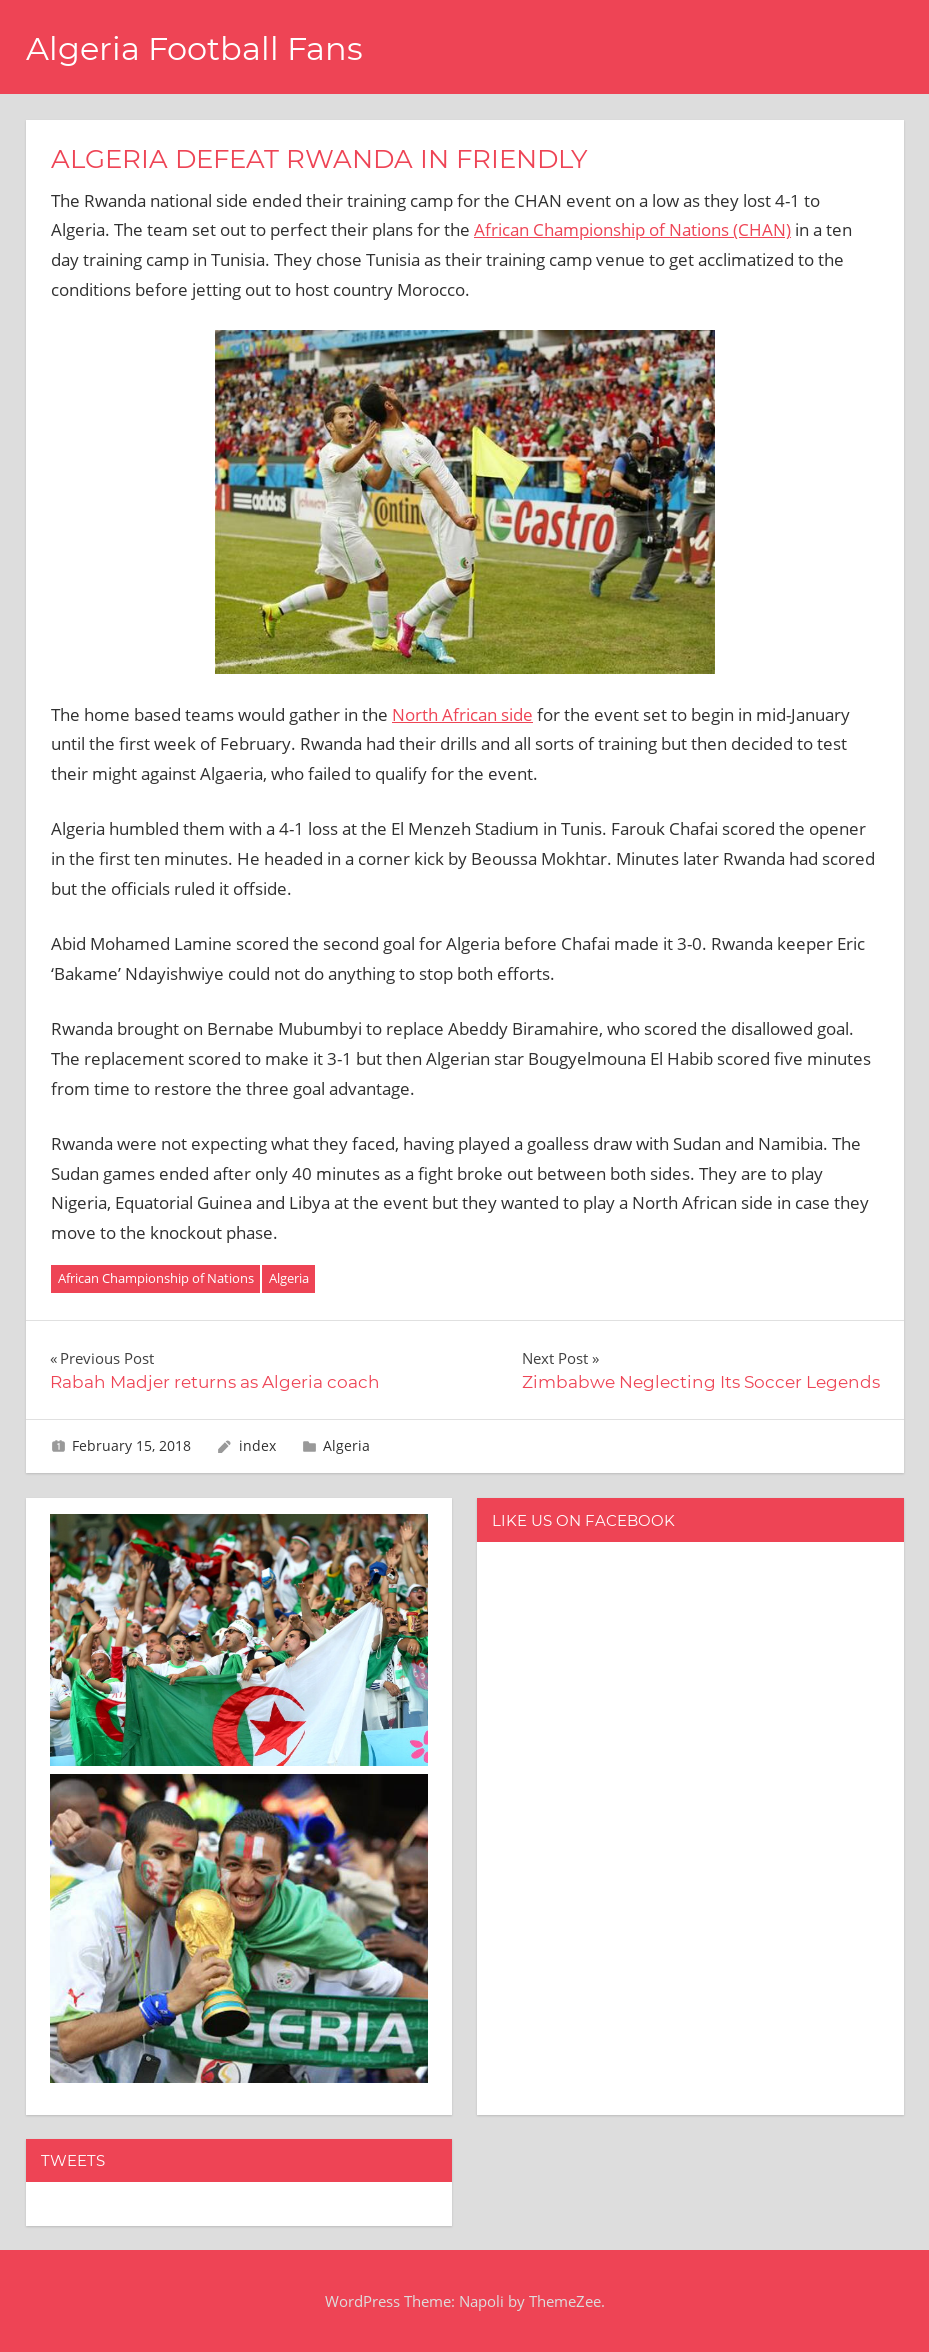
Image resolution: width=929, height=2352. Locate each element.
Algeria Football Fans (194, 48)
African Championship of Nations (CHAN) (632, 229)
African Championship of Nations (156, 1278)
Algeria (289, 1278)
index (257, 1445)
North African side (462, 714)
